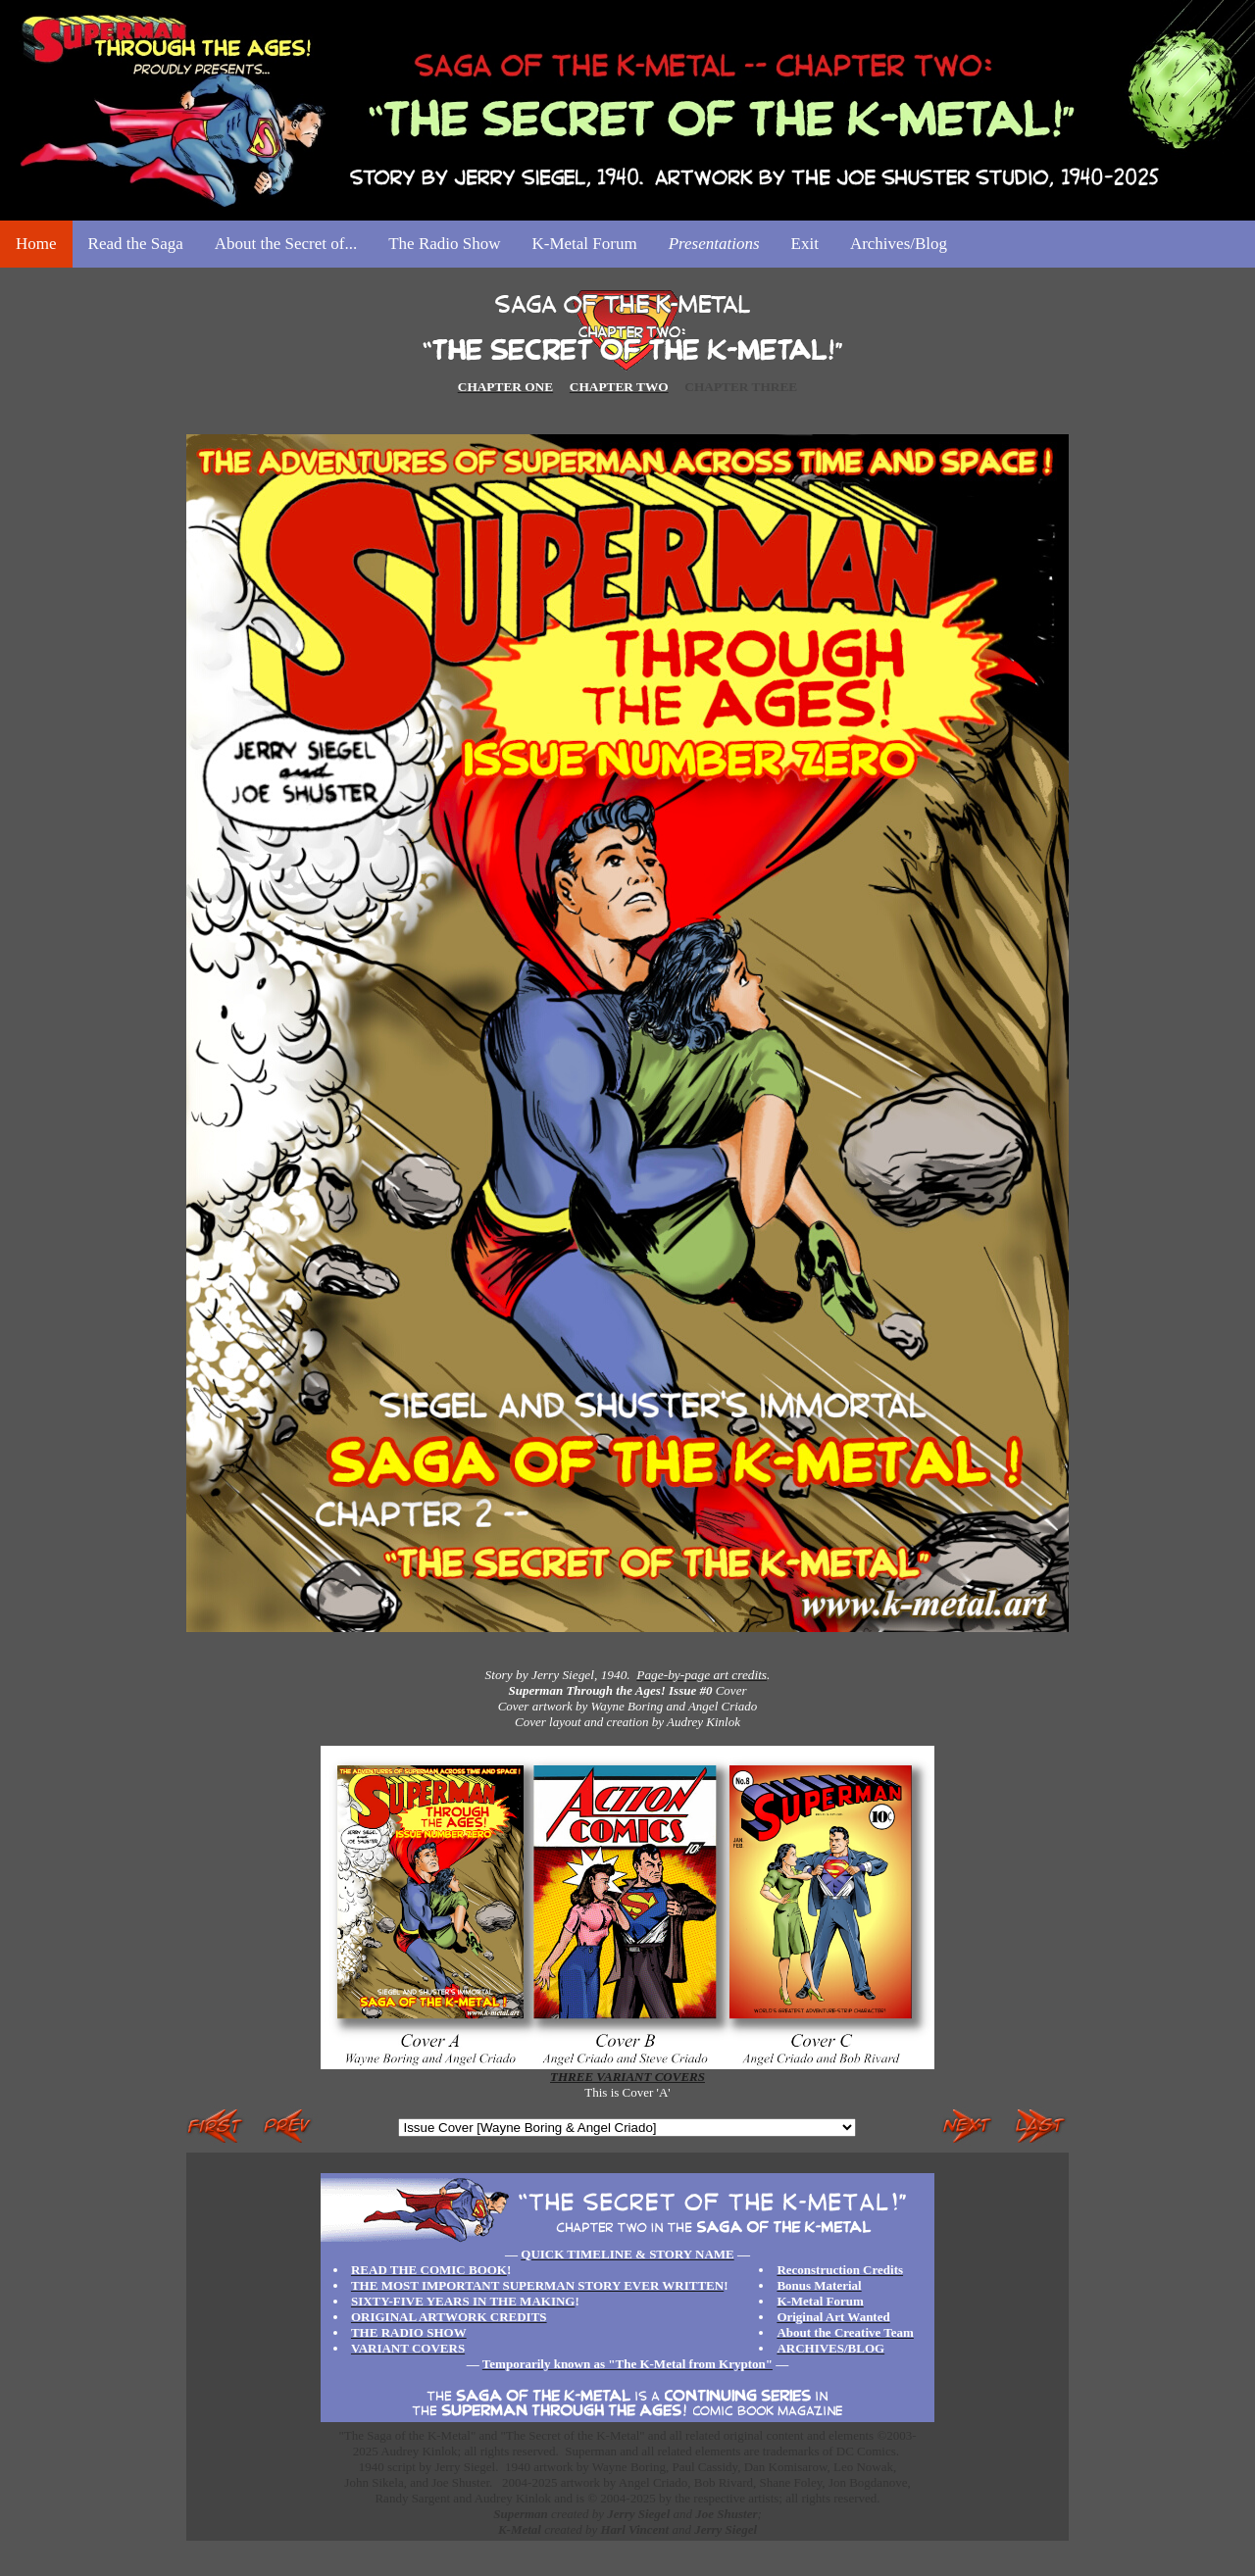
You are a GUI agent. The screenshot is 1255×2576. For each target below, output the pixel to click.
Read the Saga (135, 243)
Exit (805, 243)
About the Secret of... (286, 243)
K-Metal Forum (583, 243)
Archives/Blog (898, 243)
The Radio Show (444, 243)
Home (36, 243)
